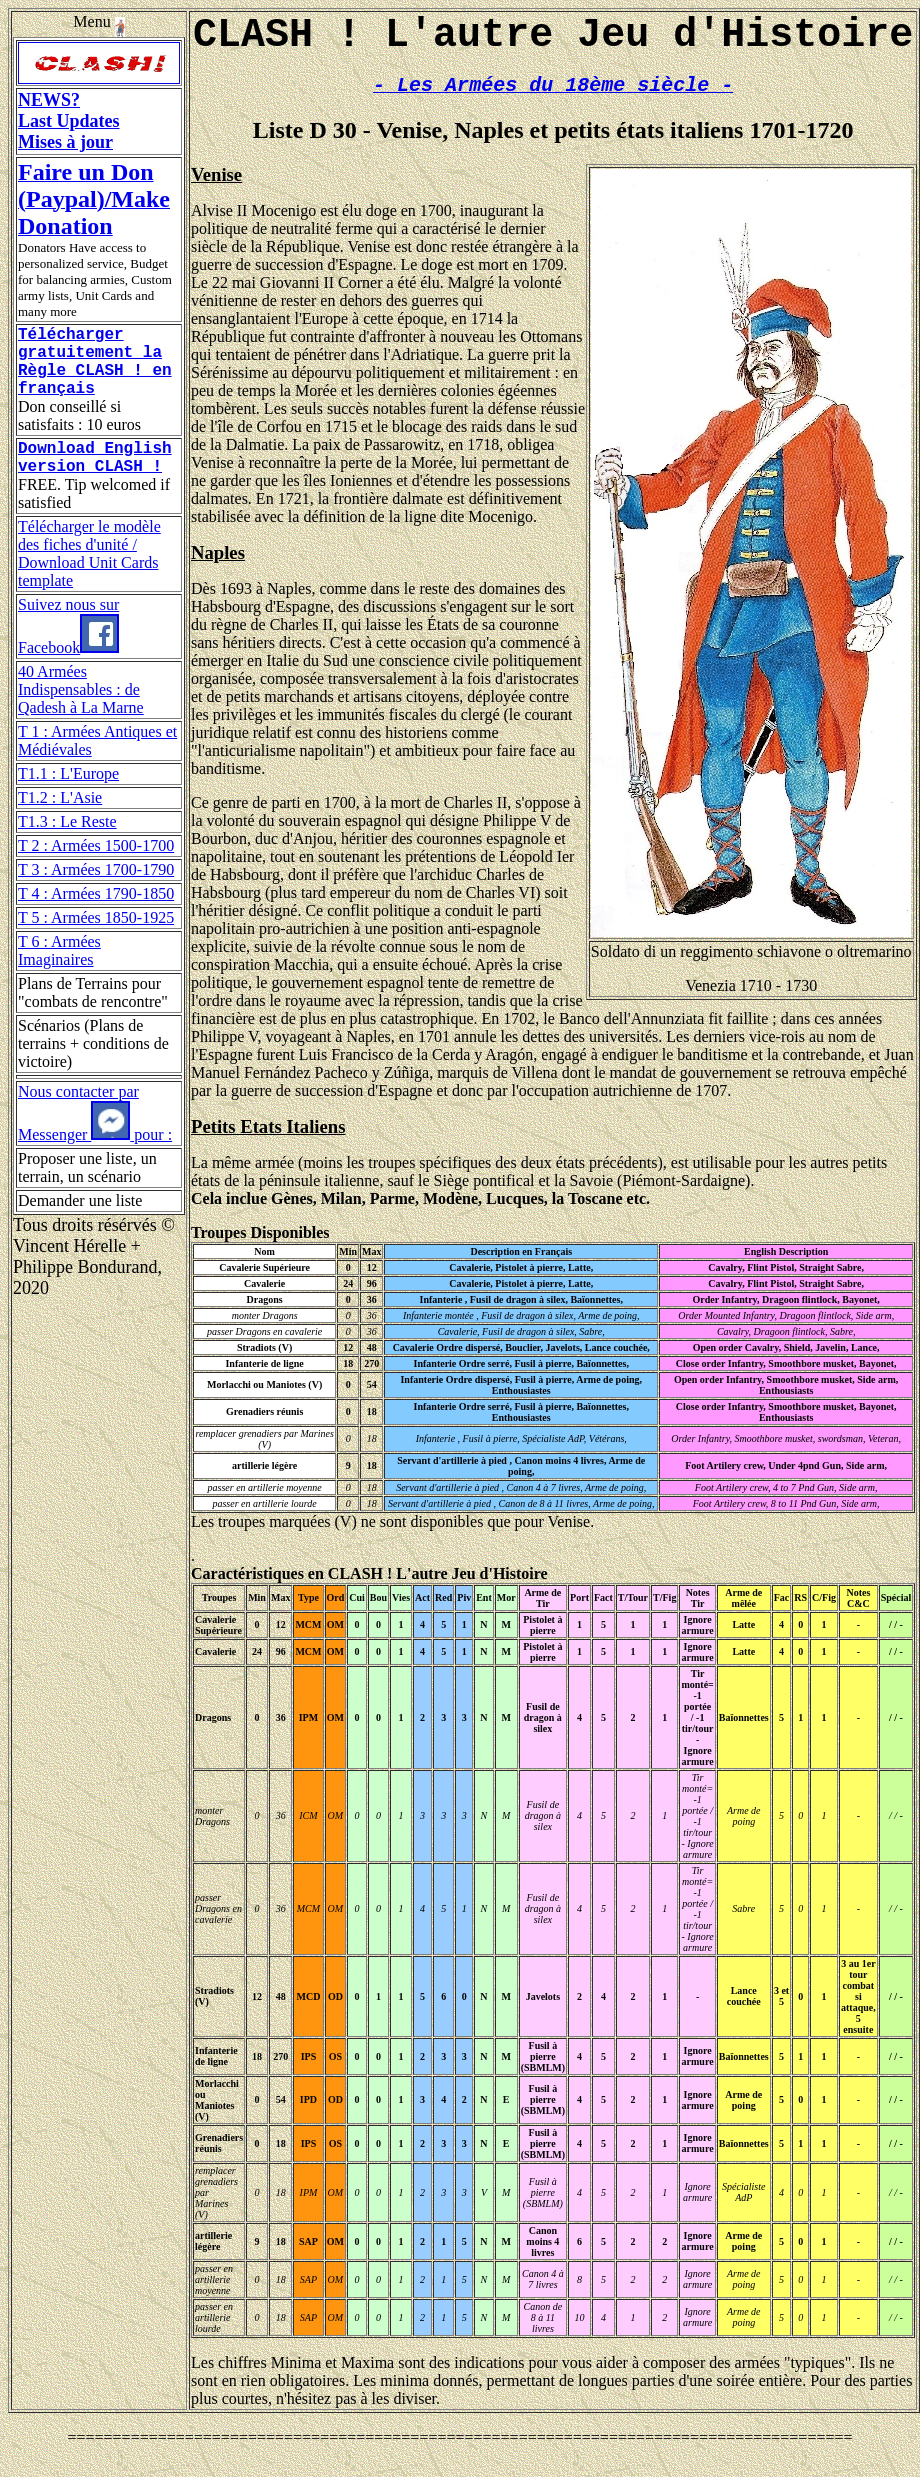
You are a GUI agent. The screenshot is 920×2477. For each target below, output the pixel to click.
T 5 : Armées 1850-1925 (96, 941)
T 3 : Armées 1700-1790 (96, 893)
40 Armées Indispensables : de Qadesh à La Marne (81, 713)
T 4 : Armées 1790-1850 (96, 917)
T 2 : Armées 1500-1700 (96, 869)
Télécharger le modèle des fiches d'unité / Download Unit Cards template (89, 577)
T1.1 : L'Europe (68, 797)
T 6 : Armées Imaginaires (59, 974)
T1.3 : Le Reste (67, 845)
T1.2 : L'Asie (60, 821)
